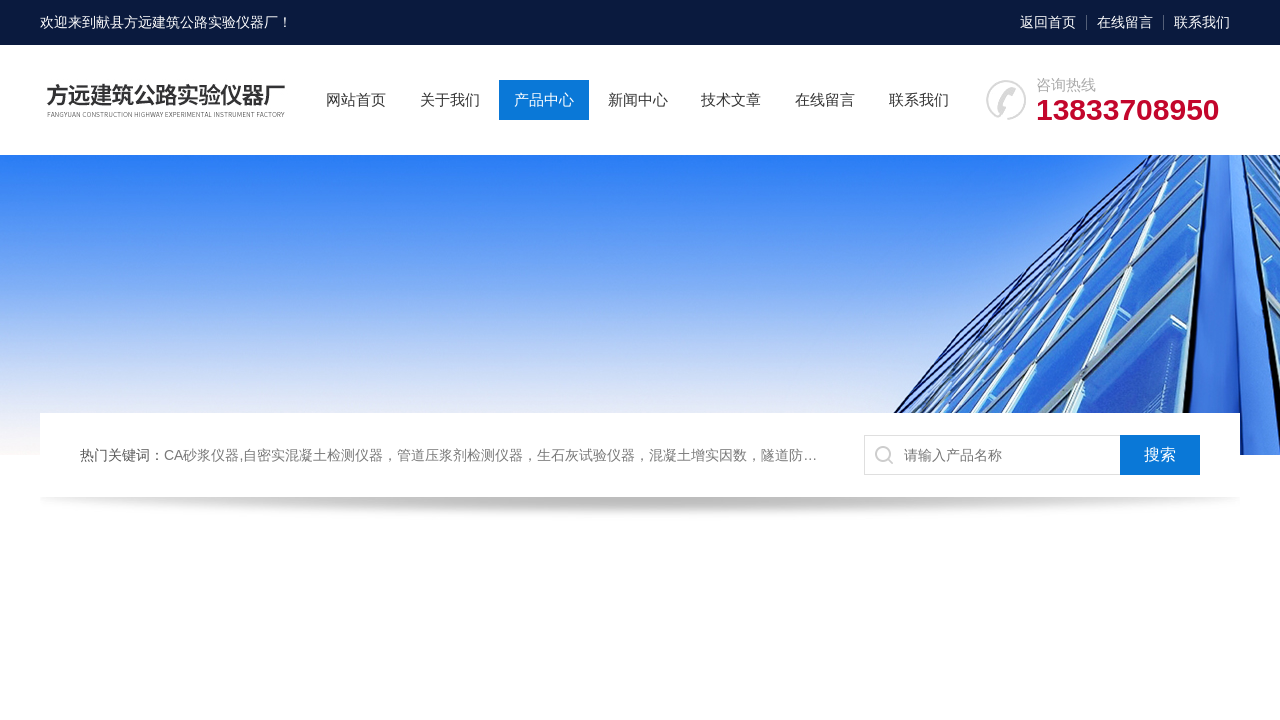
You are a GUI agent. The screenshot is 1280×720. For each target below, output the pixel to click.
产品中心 (544, 99)
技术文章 (731, 99)
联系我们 (1202, 22)
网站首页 (356, 99)
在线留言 (1125, 22)
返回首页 (1048, 22)
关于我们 (450, 99)
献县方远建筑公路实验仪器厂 (187, 22)
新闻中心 (638, 99)
